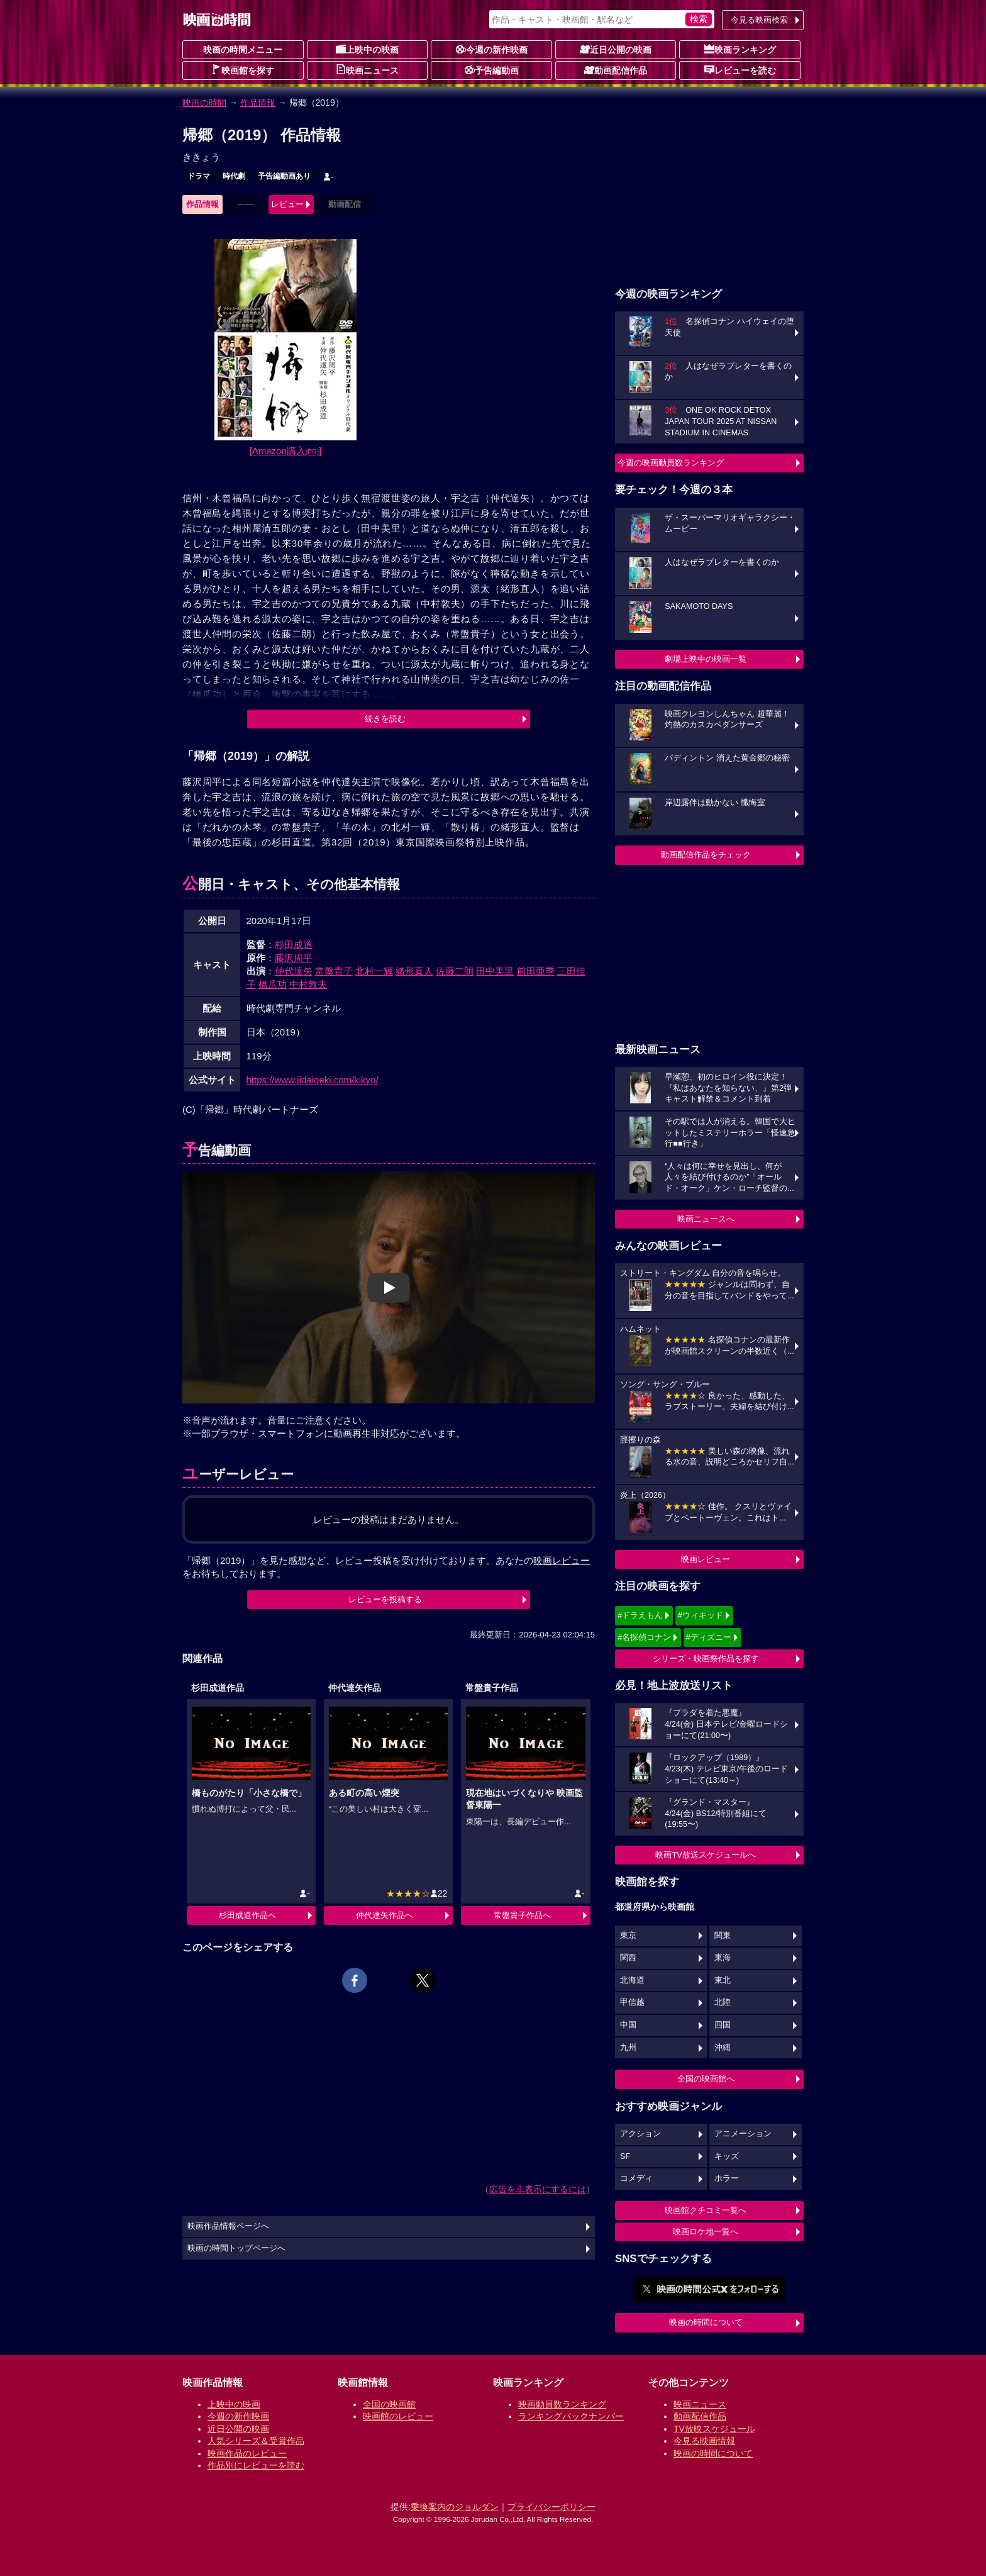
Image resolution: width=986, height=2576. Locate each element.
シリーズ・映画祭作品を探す (706, 1658)
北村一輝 (374, 971)
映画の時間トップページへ (236, 2248)
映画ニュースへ (705, 1219)
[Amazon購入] (286, 450)
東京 (628, 1935)
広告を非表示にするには (537, 2189)
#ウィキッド (700, 1615)
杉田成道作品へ (247, 1915)
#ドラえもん (640, 1615)
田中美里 (495, 971)
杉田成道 (294, 944)
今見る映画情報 (704, 2441)
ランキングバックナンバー (571, 2416)
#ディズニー (708, 1637)
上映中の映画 (367, 49)
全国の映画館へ (705, 2078)
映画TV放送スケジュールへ (705, 1855)
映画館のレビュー (398, 2416)
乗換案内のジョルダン (455, 2507)
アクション (640, 2133)
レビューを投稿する (385, 1599)
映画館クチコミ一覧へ (705, 2210)
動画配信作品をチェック (706, 854)
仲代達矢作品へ (384, 1915)
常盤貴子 (334, 971)
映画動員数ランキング (562, 2404)
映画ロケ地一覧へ (705, 2231)
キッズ (726, 2156)
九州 (628, 2047)
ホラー (726, 2178)
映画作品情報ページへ (228, 2226)
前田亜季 (536, 971)
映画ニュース (367, 69)
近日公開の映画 (615, 49)
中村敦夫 (308, 984)
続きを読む (385, 718)
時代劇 (234, 176)
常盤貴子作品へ (522, 1915)
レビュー (287, 204)
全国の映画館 (389, 2404)
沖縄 (722, 2047)
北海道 (632, 1980)
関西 (628, 1957)
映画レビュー (705, 1559)
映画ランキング (740, 49)
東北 (722, 1980)
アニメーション (743, 2133)
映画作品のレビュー (247, 2453)
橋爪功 (272, 984)
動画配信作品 (615, 69)
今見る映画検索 (759, 20)
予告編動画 (492, 69)
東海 (722, 1957)
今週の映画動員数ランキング (671, 462)
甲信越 (632, 2002)
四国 (722, 2025)
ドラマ (198, 176)
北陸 (722, 2002)
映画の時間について (706, 2322)
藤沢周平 (294, 957)
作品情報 (257, 103)
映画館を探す (242, 69)
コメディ (636, 2178)
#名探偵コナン (644, 1637)
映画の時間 (204, 103)
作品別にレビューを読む (256, 2465)
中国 (628, 2025)
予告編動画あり (284, 176)
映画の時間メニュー (242, 50)
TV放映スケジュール (714, 2429)
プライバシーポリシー (551, 2507)
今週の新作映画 (492, 49)
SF (625, 2156)
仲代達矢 (294, 971)
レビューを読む (740, 69)
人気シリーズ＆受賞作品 (256, 2441)
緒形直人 (414, 971)
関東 (722, 1935)
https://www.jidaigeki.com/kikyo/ (312, 1079)
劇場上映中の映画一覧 (705, 659)
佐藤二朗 (455, 971)
